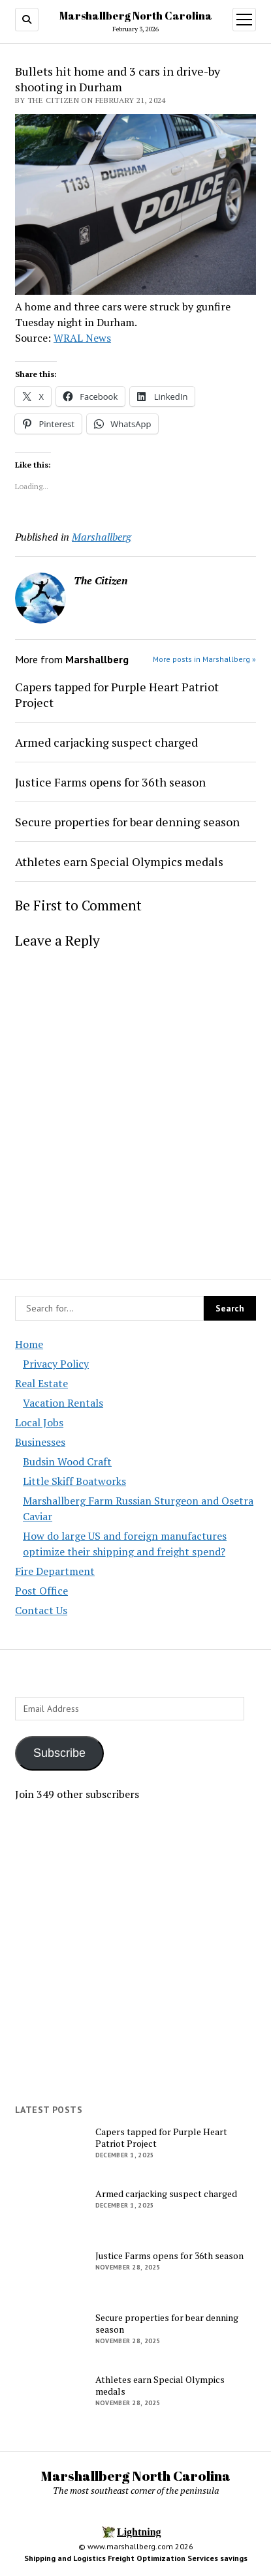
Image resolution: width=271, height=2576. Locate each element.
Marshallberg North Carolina (135, 15)
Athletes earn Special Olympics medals (119, 861)
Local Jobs (39, 1422)
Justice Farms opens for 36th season (110, 782)
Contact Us (41, 1610)
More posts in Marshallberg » (204, 659)
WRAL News (82, 338)
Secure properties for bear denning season (127, 822)
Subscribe (59, 1753)
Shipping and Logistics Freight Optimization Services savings (135, 2558)
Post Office (41, 1590)
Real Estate (41, 1383)
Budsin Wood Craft (67, 1461)
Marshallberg (101, 537)
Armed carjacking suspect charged (106, 742)
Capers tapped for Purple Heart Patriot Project (117, 694)
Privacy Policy (56, 1363)
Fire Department (55, 1571)
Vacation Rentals (63, 1403)
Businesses (40, 1442)
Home (29, 1344)
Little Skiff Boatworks (74, 1481)
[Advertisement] (135, 1953)
